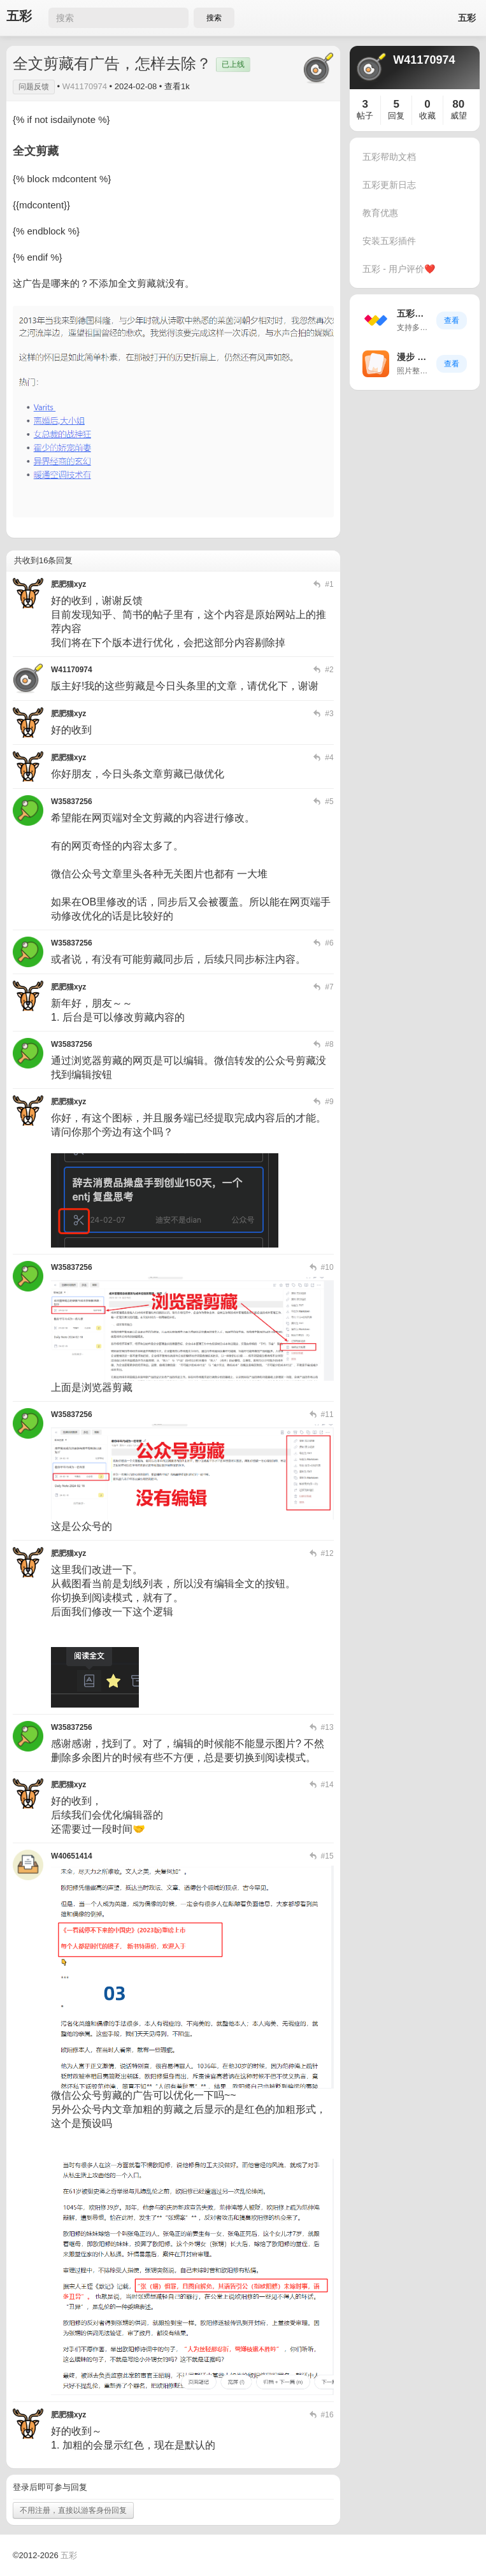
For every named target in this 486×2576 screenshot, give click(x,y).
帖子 (365, 115)
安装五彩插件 (389, 241)
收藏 (427, 115)
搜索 (214, 17)
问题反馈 (33, 86)
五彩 (19, 16)
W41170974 (84, 86)
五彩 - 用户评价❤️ (398, 269)
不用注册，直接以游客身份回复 (73, 2510)
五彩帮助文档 (389, 157)
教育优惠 (380, 213)
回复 (396, 115)
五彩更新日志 (389, 185)
